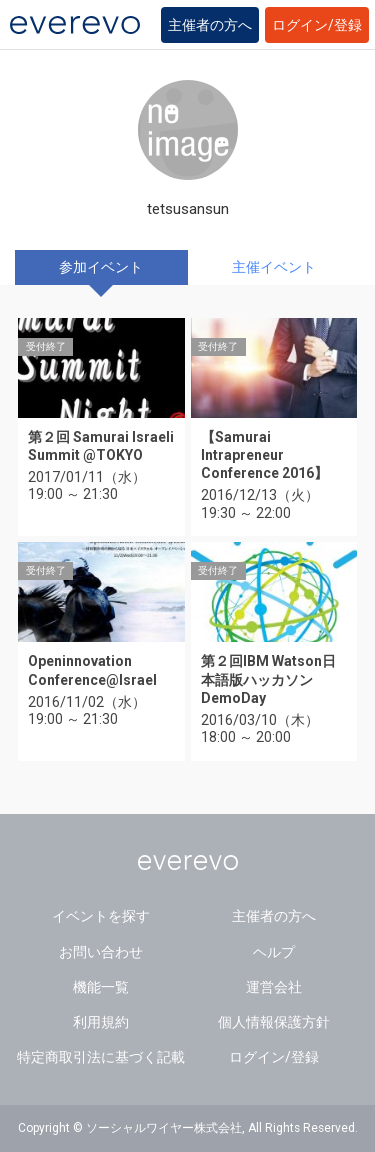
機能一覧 (101, 987)
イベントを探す (101, 916)
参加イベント (101, 267)
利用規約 (101, 1022)
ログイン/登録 (317, 25)
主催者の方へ (210, 25)
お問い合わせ (101, 952)
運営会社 (274, 987)
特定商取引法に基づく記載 (101, 1057)
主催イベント (274, 267)
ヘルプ (274, 952)
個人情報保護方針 (274, 1022)
